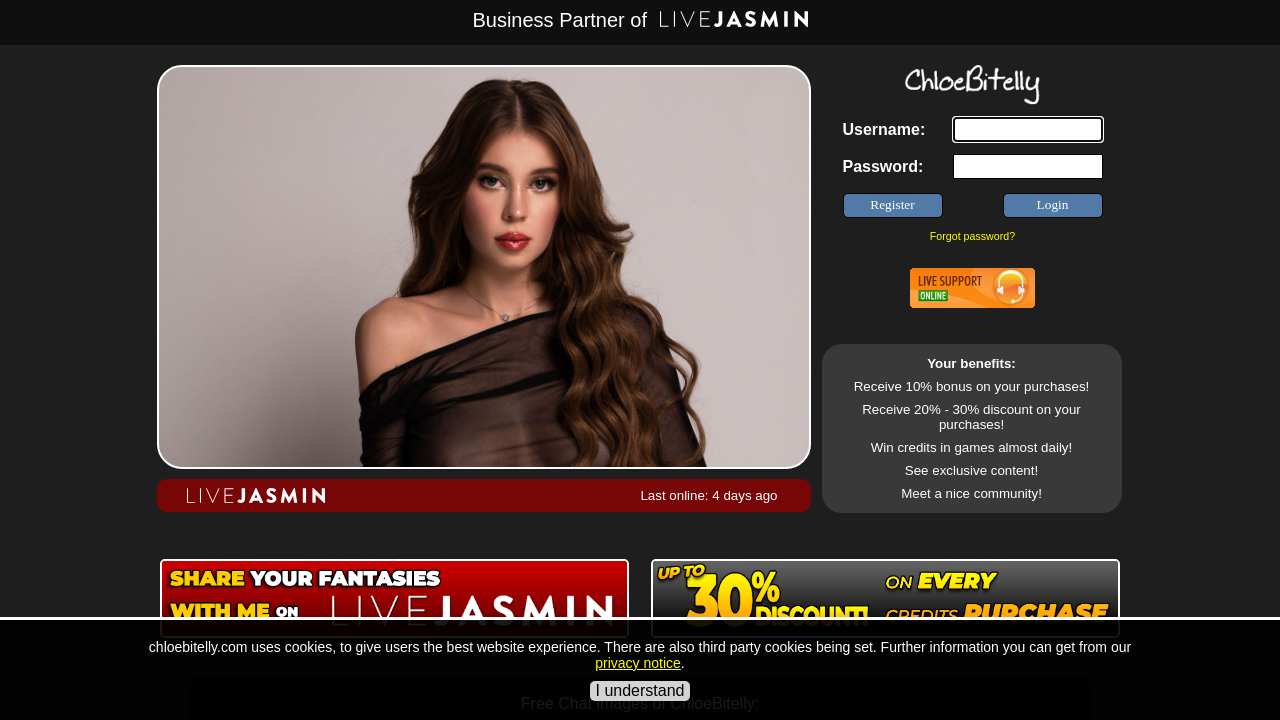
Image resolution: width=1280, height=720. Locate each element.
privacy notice (638, 663)
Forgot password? (972, 236)
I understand (640, 690)
